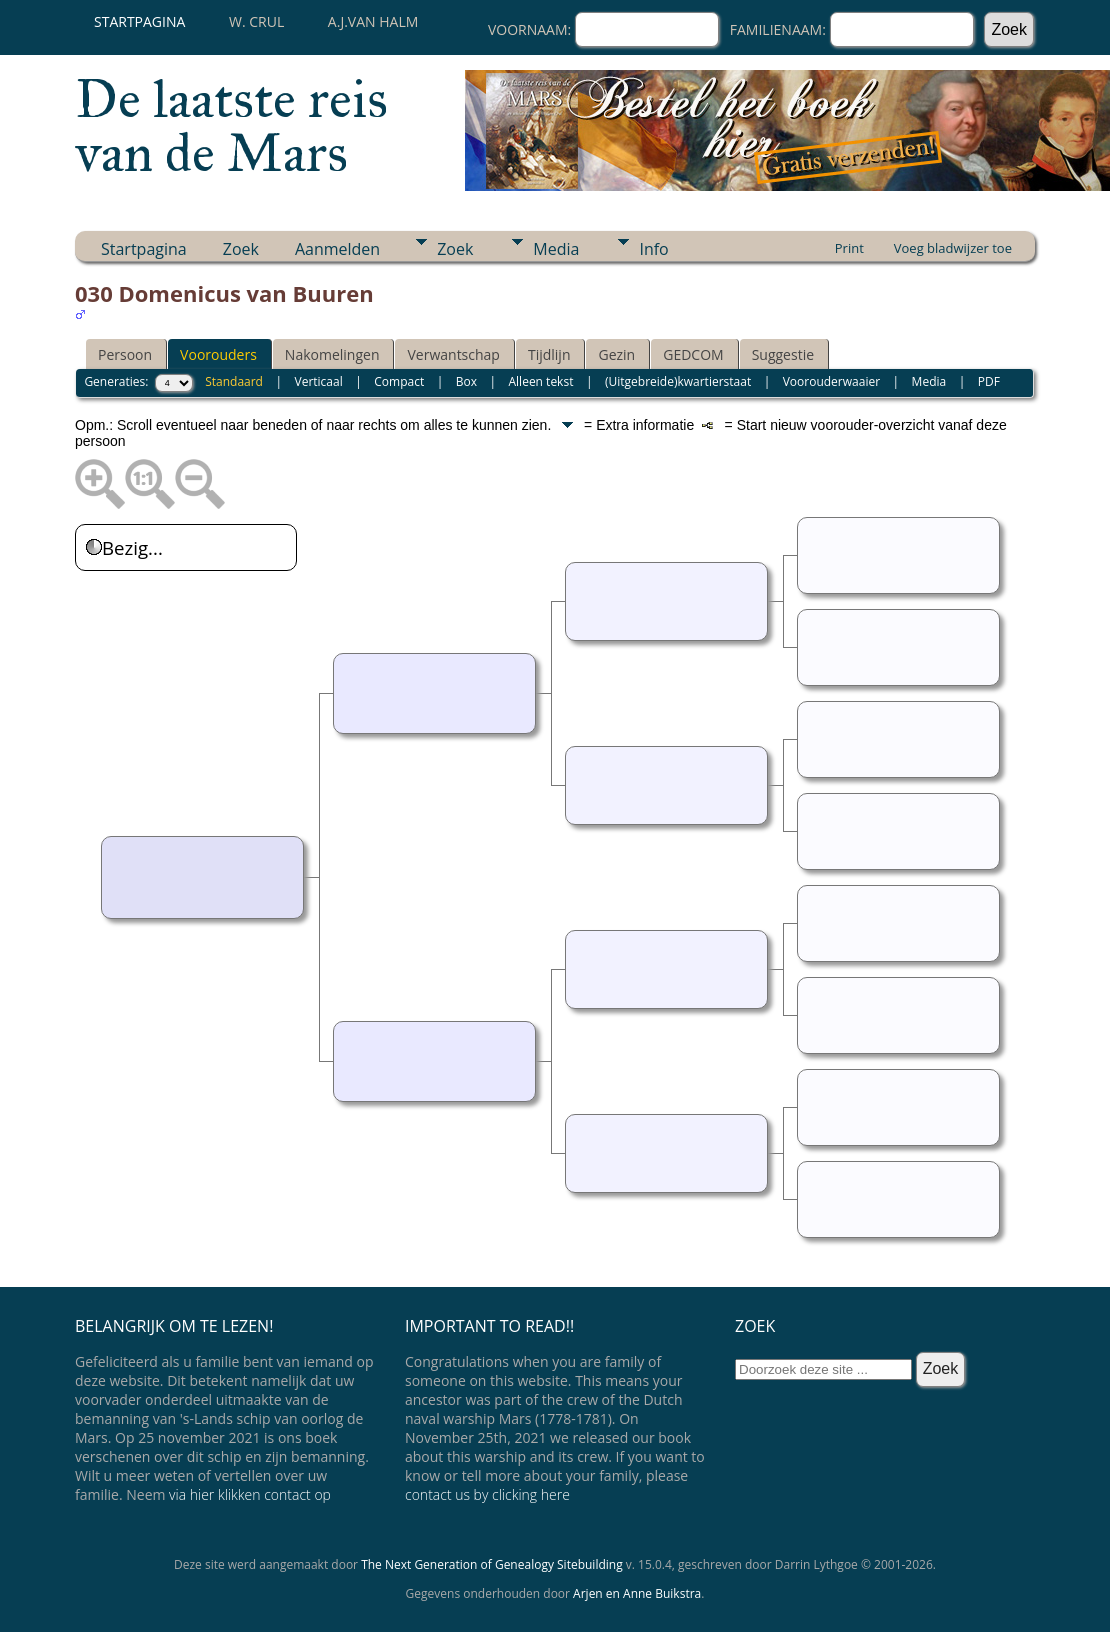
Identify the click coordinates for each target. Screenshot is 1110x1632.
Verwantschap (453, 354)
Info (653, 249)
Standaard (234, 381)
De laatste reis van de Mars (231, 126)
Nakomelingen (332, 354)
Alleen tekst (541, 381)
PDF (989, 381)
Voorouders (218, 354)
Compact (399, 381)
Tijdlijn (549, 354)
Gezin (616, 354)
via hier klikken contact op (250, 1494)
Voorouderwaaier (831, 381)
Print (849, 248)
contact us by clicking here (487, 1494)
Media (556, 249)
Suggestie (783, 354)
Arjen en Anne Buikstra (637, 1593)
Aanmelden (337, 249)
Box (466, 381)
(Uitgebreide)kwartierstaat (678, 381)
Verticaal (319, 381)
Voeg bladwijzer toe (953, 248)
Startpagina (139, 21)
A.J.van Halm (373, 21)
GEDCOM (693, 354)
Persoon (125, 354)
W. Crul (256, 21)
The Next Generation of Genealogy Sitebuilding (492, 1564)
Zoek (241, 249)
